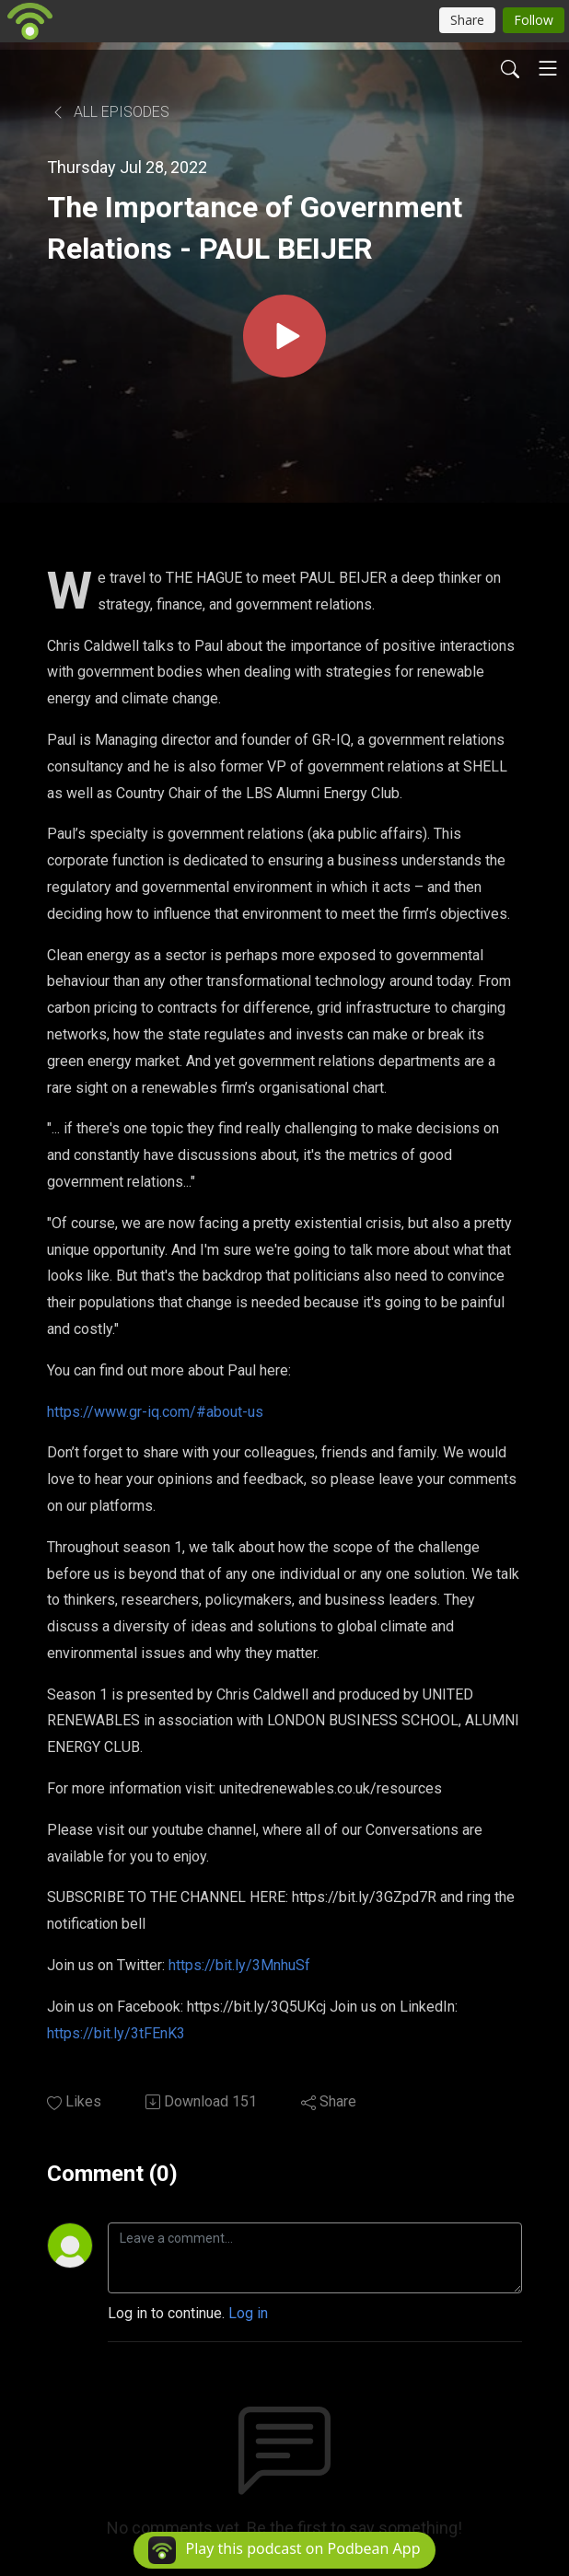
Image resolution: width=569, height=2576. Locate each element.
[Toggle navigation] (548, 68)
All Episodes (110, 112)
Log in (248, 2313)
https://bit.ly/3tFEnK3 (116, 2033)
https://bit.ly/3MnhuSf (239, 1965)
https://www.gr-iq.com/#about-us (155, 1412)
